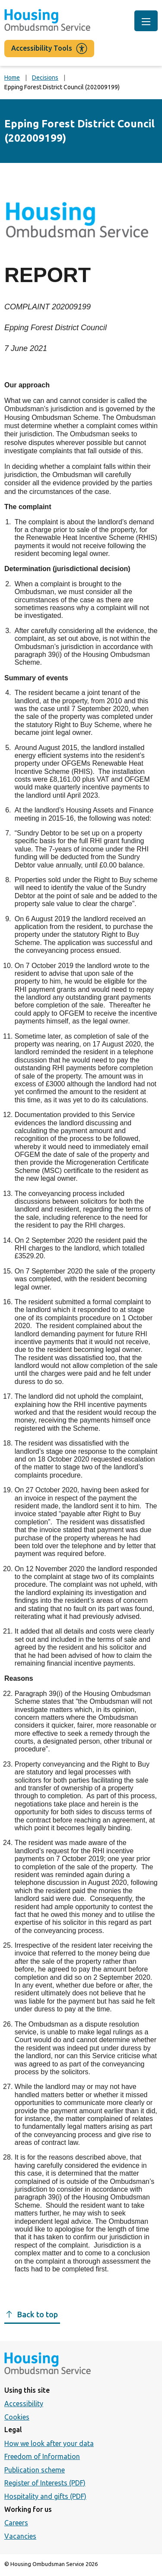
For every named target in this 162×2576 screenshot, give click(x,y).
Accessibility (23, 2403)
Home (12, 77)
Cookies (16, 2417)
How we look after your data (49, 2443)
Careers (16, 2523)
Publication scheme (34, 2470)
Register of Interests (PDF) (45, 2483)
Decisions (45, 77)
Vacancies (20, 2536)
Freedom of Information (42, 2456)
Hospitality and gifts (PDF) (45, 2496)
